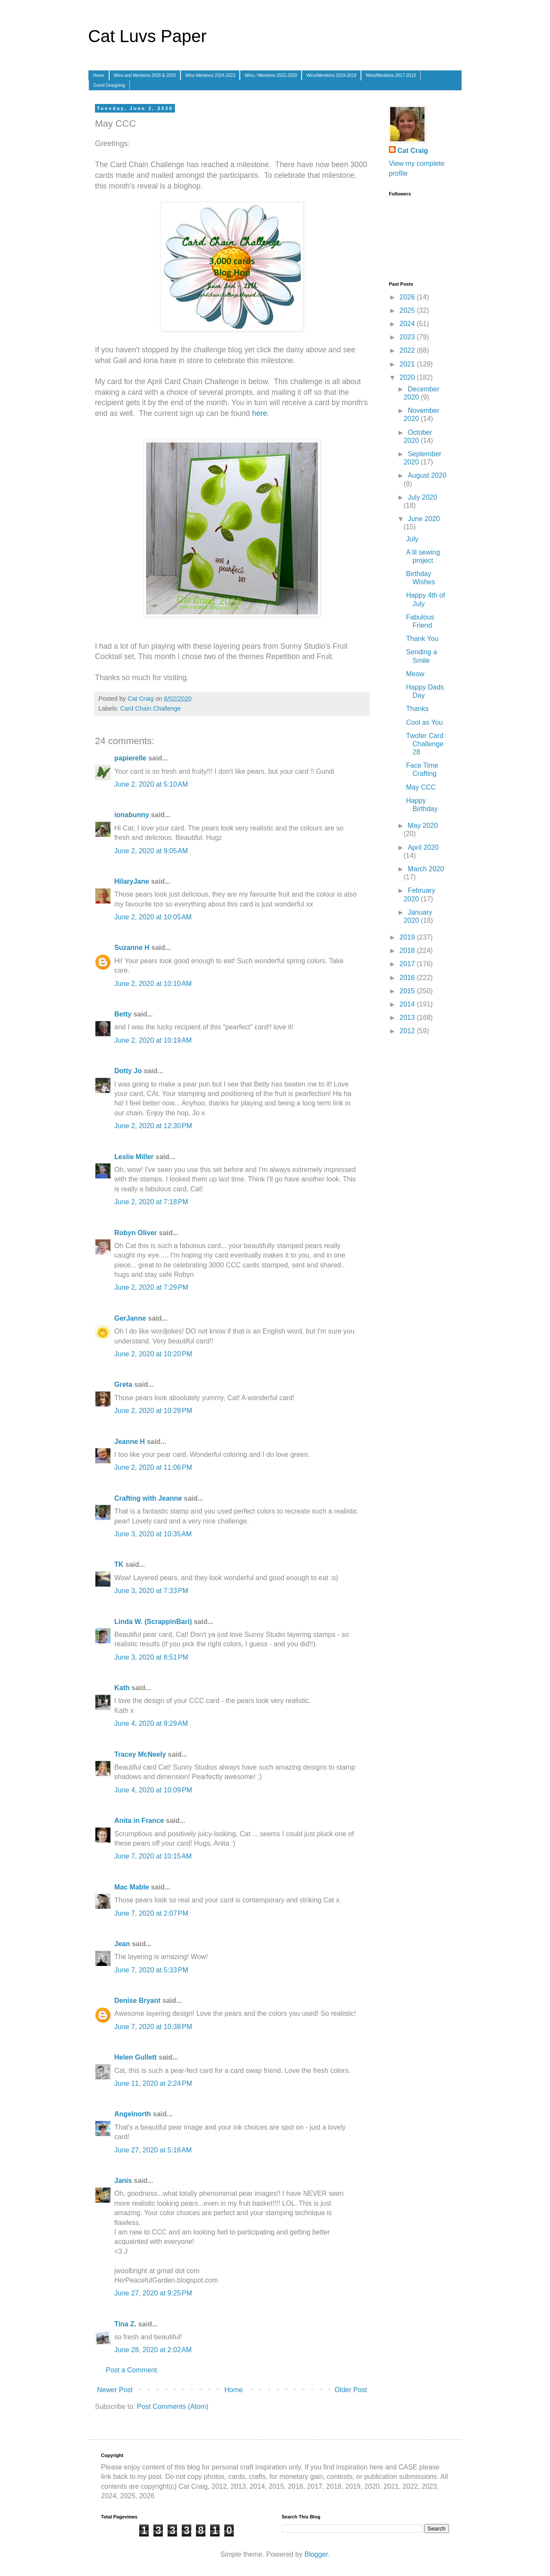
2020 (408, 377)
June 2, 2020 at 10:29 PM (153, 1410)
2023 (408, 337)
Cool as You (424, 722)
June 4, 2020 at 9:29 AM (151, 1723)
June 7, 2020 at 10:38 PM (153, 2026)
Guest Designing (109, 85)
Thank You (422, 638)
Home (98, 75)
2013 (408, 1017)
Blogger (315, 2554)
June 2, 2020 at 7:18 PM (151, 1202)
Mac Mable (131, 1887)
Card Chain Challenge (150, 708)
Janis (123, 2180)
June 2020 (424, 518)
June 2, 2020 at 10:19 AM (153, 1040)
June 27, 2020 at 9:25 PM (153, 2293)
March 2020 (426, 869)
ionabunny (131, 814)
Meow (415, 674)
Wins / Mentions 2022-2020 (270, 75)
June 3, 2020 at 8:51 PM (151, 1657)
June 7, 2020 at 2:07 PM (151, 1913)
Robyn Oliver (135, 1232)
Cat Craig (412, 150)
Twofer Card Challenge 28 (424, 744)
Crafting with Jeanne (148, 1498)
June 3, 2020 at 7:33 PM (151, 1590)
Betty (122, 1014)
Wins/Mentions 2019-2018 (331, 75)
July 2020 (422, 497)
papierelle (130, 758)
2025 (408, 310)
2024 (408, 323)
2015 (408, 991)
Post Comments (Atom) (172, 2406)
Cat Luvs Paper (147, 36)
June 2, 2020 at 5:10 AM (151, 784)
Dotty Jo (128, 1070)
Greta (123, 1384)
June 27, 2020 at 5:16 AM (153, 2150)
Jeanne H (129, 1441)
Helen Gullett (135, 2057)
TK (118, 1564)
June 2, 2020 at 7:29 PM (151, 1287)
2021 (408, 364)
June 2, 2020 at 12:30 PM (153, 1125)
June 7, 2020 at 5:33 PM (151, 1970)
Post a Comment (131, 2370)
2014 (408, 1004)
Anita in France (139, 1820)
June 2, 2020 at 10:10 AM (153, 983)
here (259, 413)
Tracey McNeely (140, 1754)
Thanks (417, 708)
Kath (122, 1687)
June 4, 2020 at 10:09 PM (153, 1790)
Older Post (350, 2389)
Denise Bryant (137, 2000)
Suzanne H (132, 947)
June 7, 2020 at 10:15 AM (153, 1856)
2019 (408, 937)
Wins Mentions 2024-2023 (210, 75)
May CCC (421, 787)
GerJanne (130, 1318)
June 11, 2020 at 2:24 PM (153, 2083)
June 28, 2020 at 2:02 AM (153, 2349)
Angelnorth (132, 2114)
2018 (408, 950)
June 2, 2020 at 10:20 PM (153, 1354)
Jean (122, 1943)
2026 (408, 297)
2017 (408, 964)
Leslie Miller (134, 1156)
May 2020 (423, 825)
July (412, 539)
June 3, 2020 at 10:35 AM (153, 1534)
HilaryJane (131, 881)
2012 (408, 1031)
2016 (408, 977)
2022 (408, 350)
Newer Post (115, 2389)
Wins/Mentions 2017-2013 (391, 75)
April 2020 (423, 847)
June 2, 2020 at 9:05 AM (151, 851)
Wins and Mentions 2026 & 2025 (145, 75)
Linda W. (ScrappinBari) (153, 1621)
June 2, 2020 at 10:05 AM (153, 917)
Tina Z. (125, 2324)
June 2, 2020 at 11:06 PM (153, 1467)
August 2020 (427, 475)
